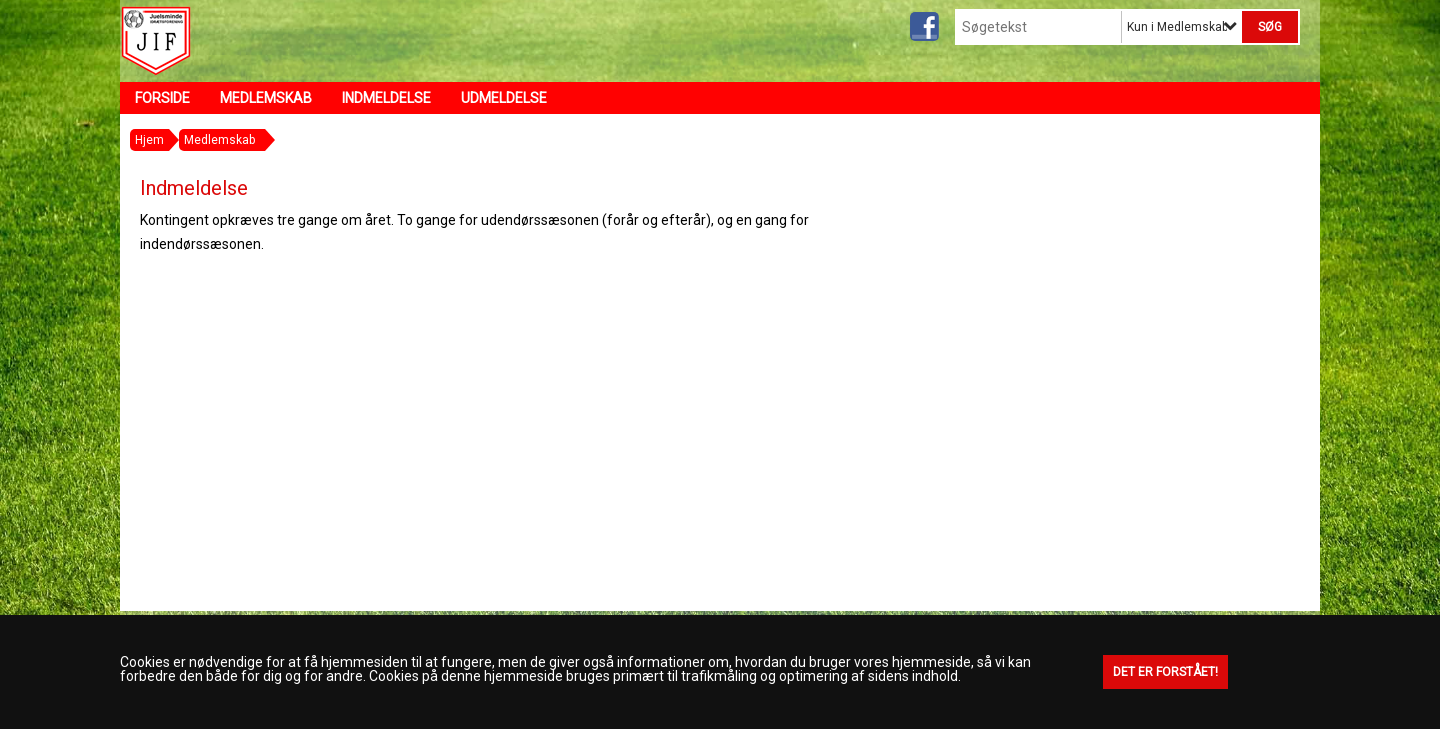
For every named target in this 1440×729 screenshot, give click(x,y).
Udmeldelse (504, 98)
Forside (162, 98)
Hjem (149, 140)
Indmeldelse (386, 98)
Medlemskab (266, 98)
